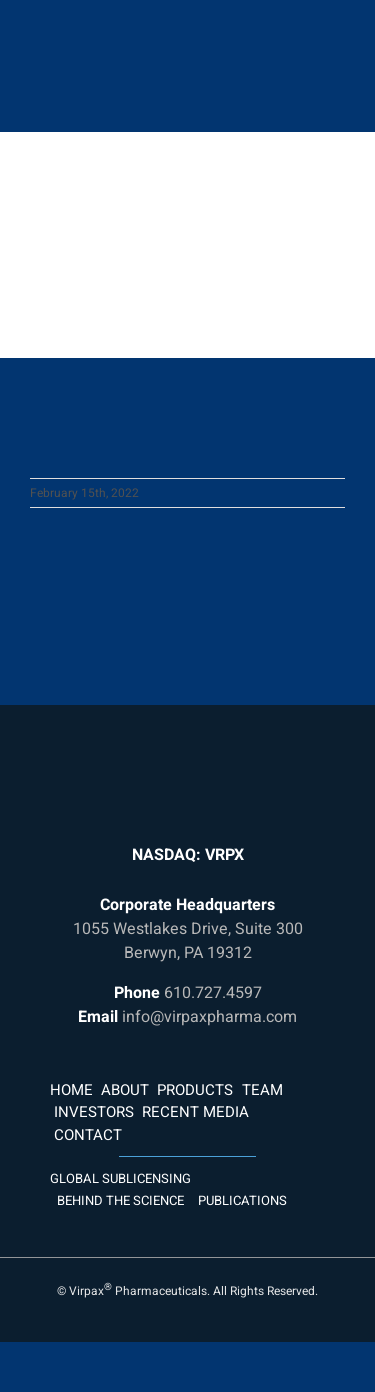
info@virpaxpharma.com (209, 1017)
